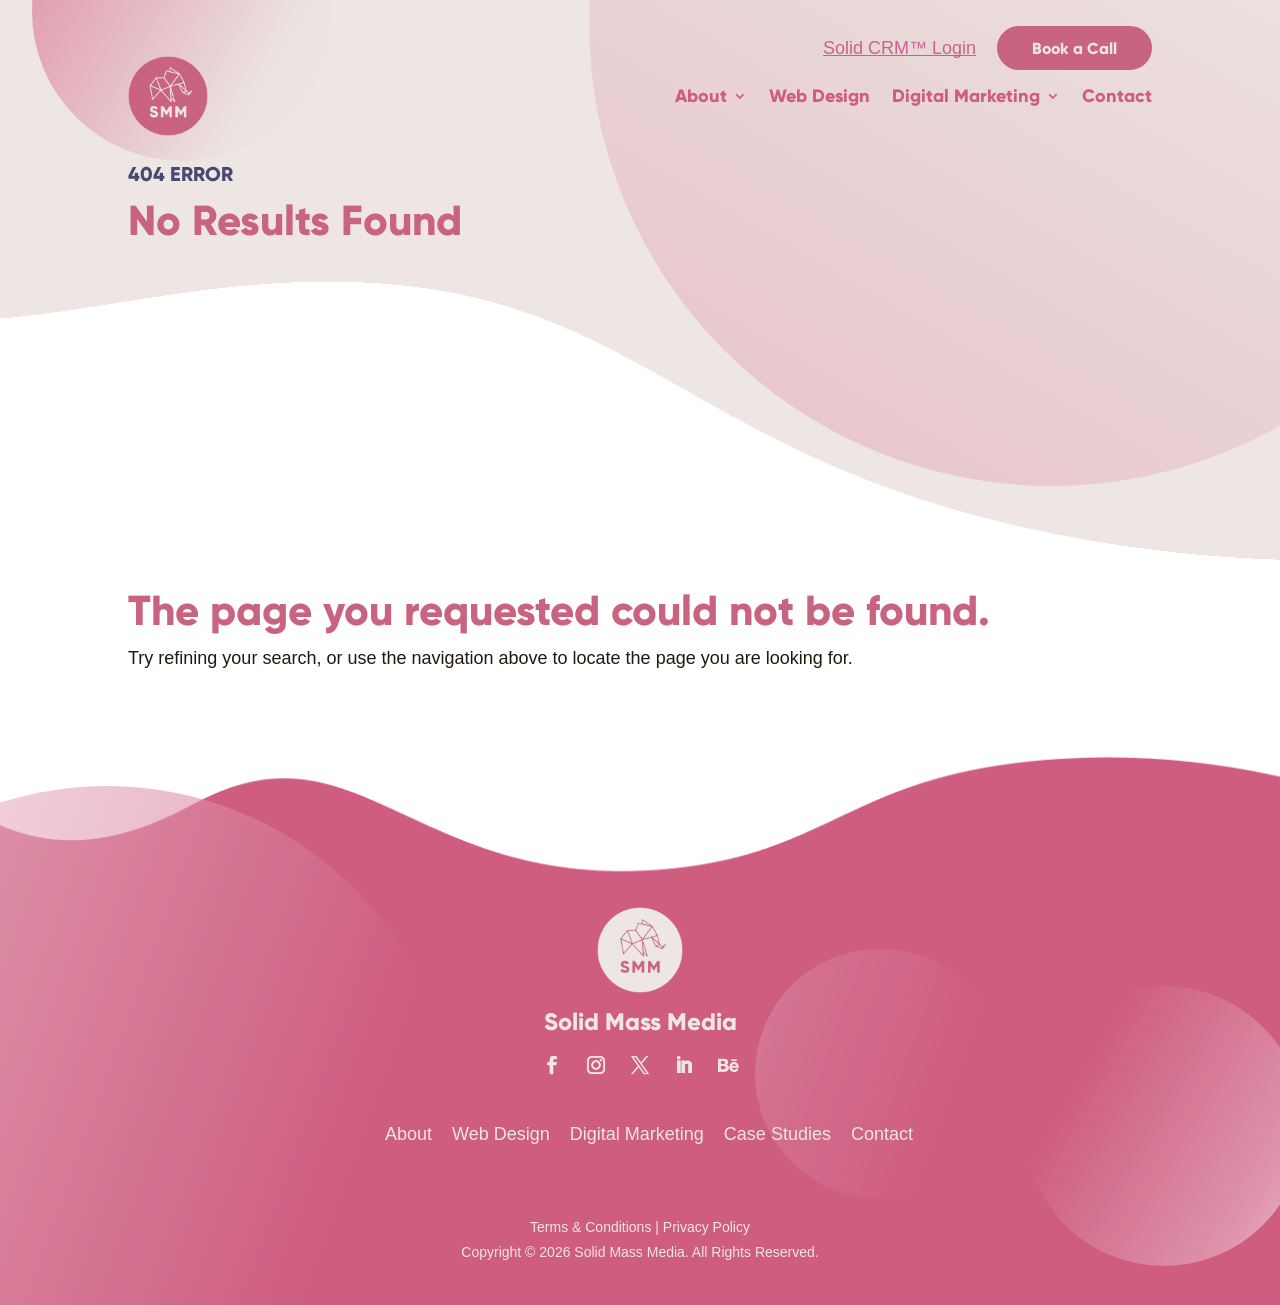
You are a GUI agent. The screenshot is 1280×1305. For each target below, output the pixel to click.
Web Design (819, 96)
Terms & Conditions (590, 1227)
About (701, 96)
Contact (1117, 96)
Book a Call (1074, 48)
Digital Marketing (966, 96)
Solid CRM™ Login (899, 48)
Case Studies (777, 1134)
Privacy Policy (706, 1227)
